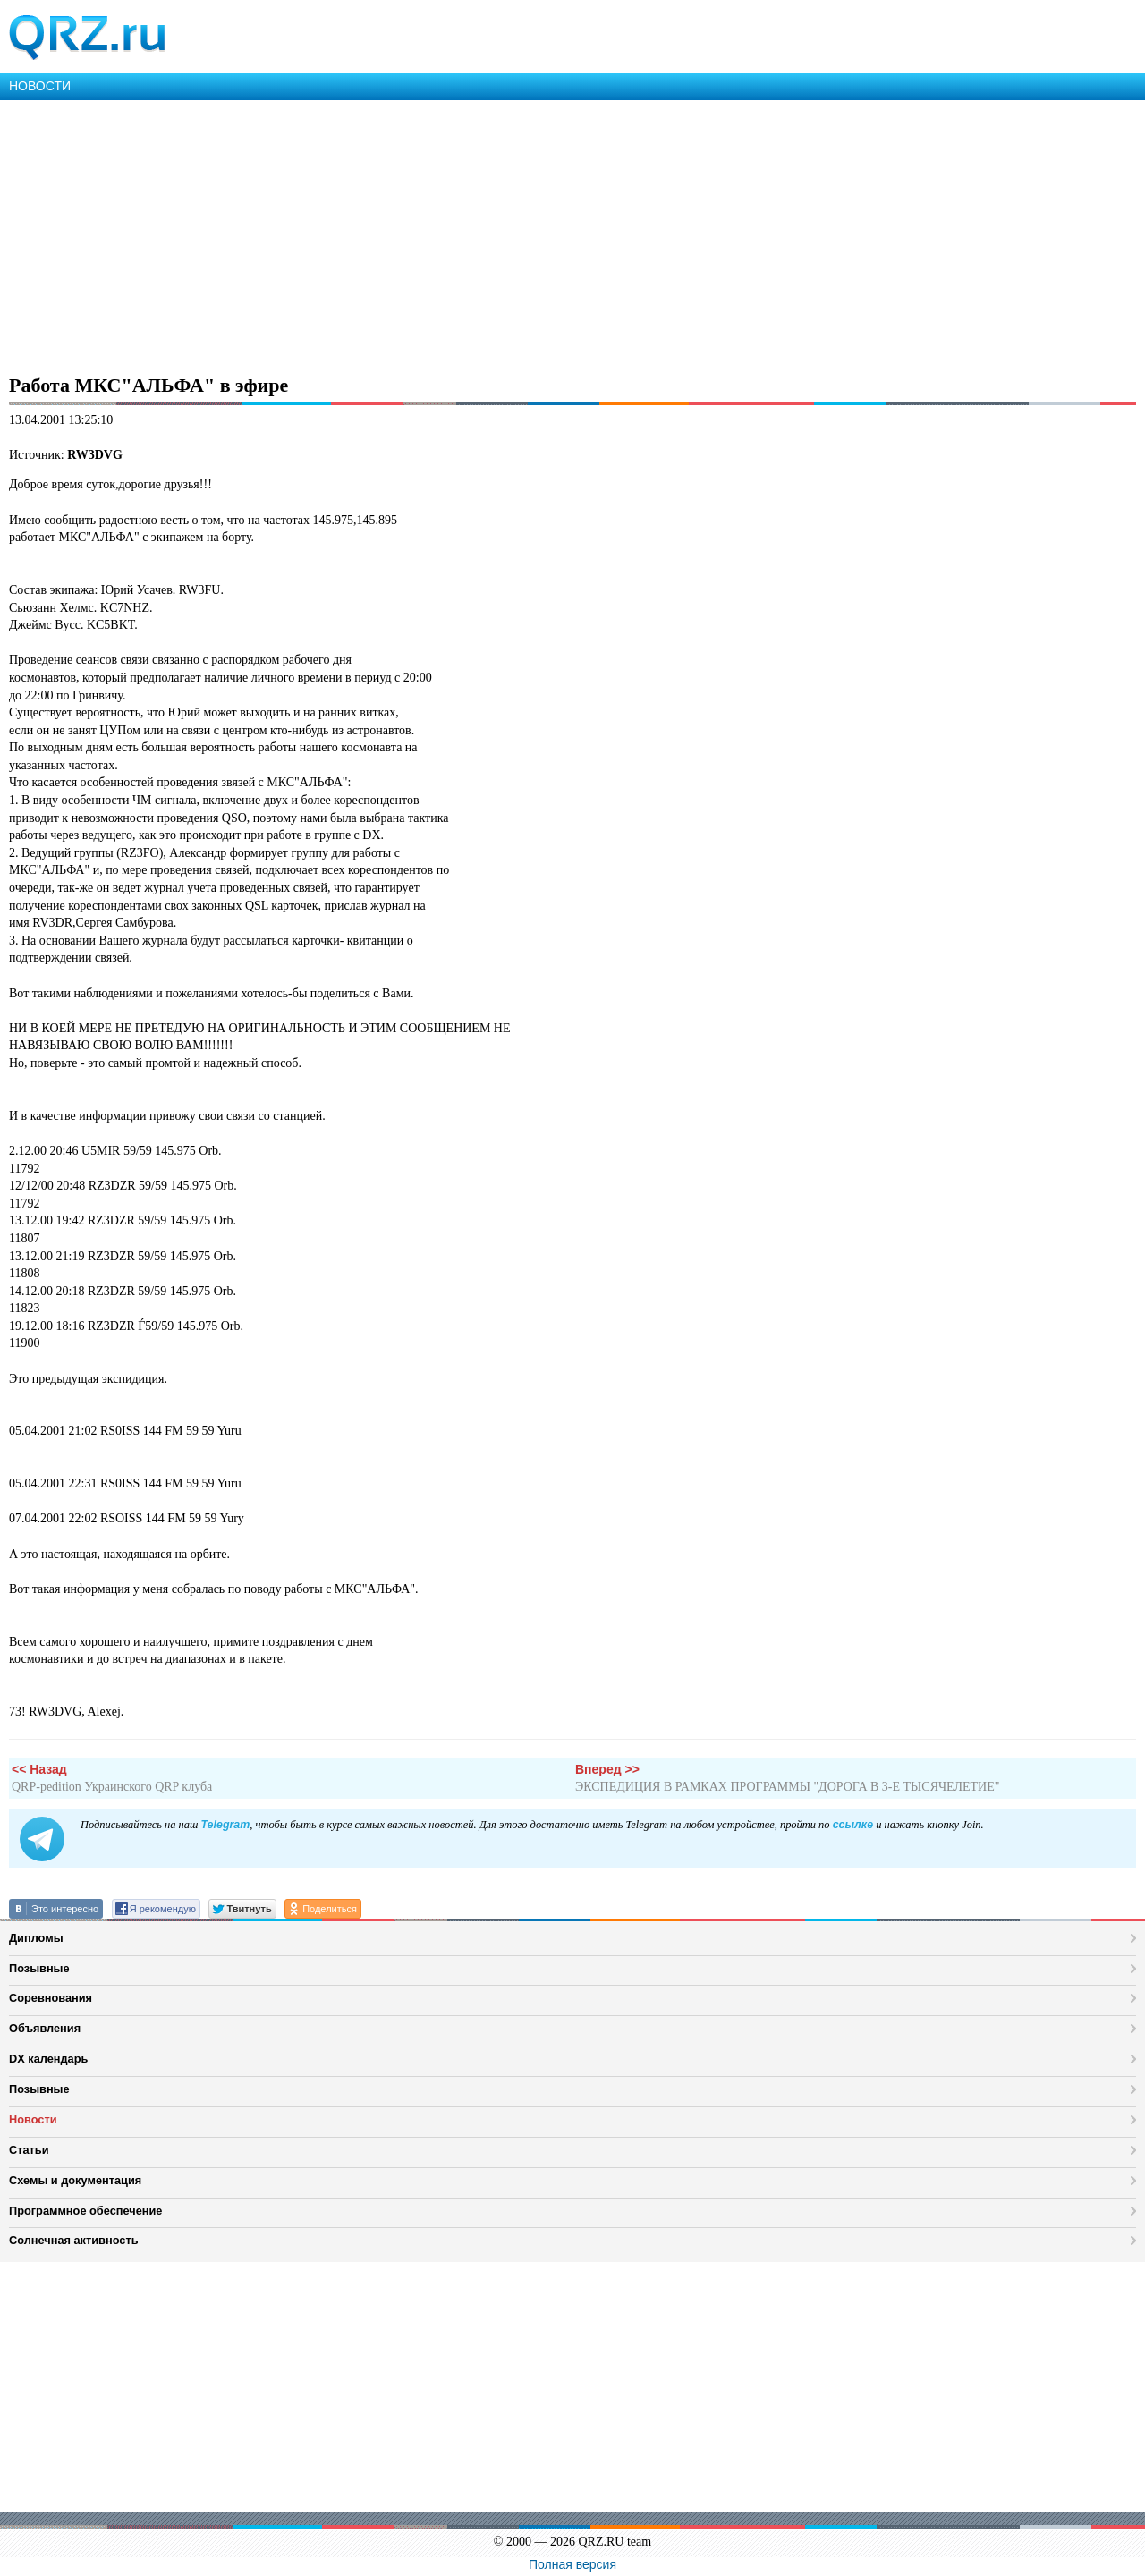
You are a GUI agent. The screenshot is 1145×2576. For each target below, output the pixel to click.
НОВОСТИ (40, 86)
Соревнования (50, 1997)
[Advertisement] (536, 234)
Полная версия (572, 2564)
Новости (33, 2119)
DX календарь (48, 2058)
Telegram (225, 1824)
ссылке (853, 1824)
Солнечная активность (74, 2240)
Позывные (39, 1968)
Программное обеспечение (85, 2210)
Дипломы (36, 1938)
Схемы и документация (75, 2180)
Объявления (45, 2028)
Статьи (29, 2150)
